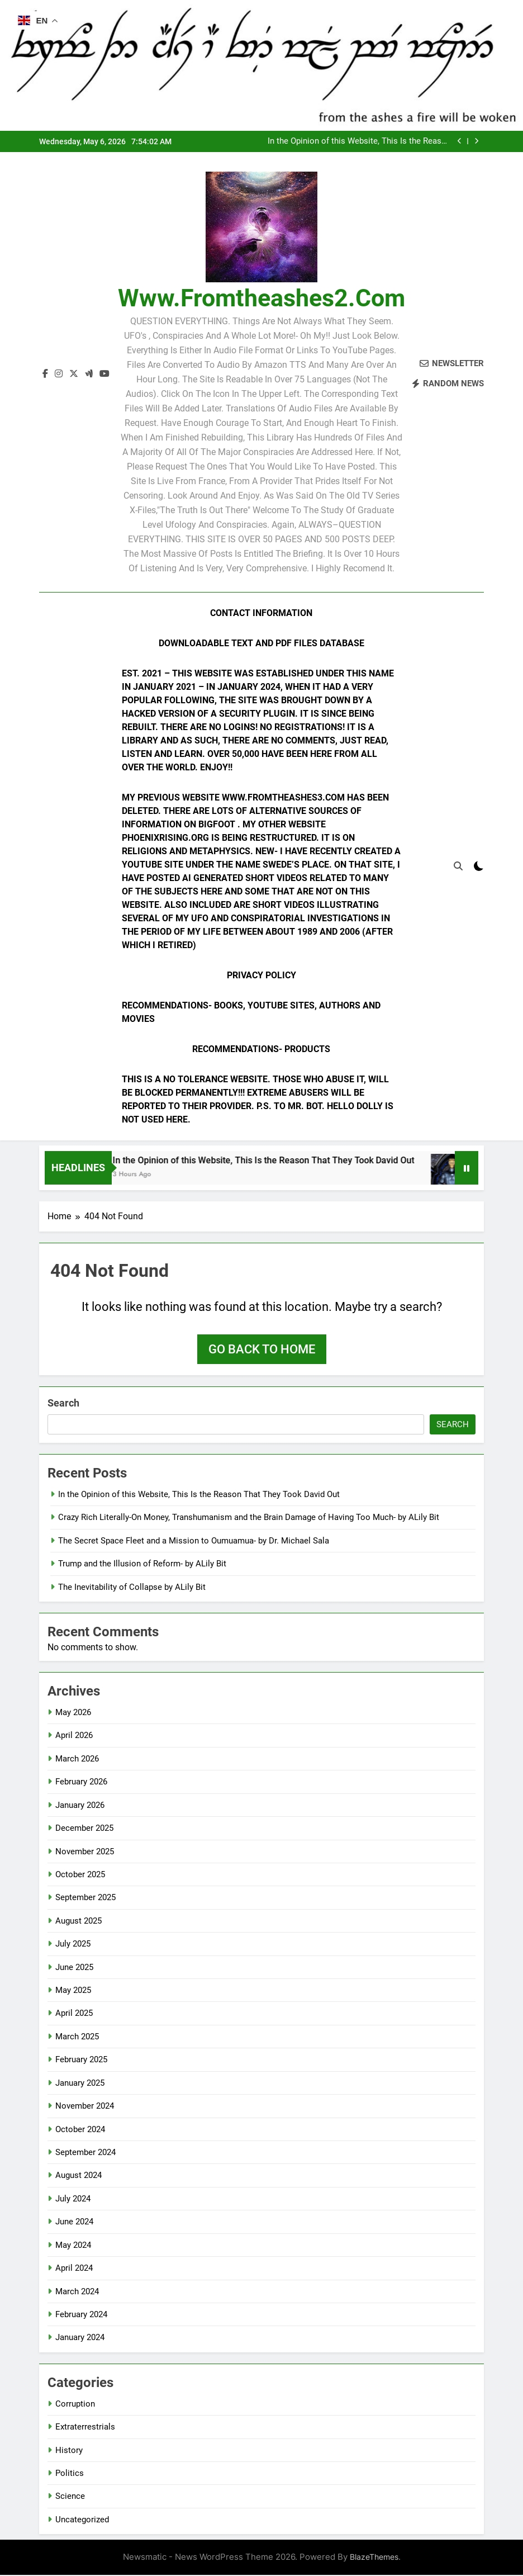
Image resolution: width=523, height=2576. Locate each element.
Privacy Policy (261, 975)
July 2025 (73, 1945)
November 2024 (84, 2107)
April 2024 (74, 2269)
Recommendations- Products (261, 1049)
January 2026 (79, 1806)
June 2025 (74, 1968)
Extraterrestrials (85, 2428)
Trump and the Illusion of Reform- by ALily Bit (142, 1565)
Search (63, 1403)
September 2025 (85, 1898)
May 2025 (73, 1991)
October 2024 (80, 2130)
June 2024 (74, 2223)
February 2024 (81, 2315)
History (69, 2451)
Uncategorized (82, 2520)
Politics (69, 2474)
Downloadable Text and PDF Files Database (261, 643)
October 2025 (80, 1875)
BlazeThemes (374, 2558)
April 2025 (74, 2014)
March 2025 (77, 2037)
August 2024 (78, 2176)
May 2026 (73, 1713)
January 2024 (79, 2338)
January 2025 (79, 2083)
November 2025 (84, 1852)
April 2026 (74, 1736)
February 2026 (81, 1783)
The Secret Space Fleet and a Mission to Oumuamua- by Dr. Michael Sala (193, 1541)
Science (70, 2497)
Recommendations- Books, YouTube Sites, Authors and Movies (251, 1012)
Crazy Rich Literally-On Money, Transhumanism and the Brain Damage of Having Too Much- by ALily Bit (248, 1518)
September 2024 (85, 2153)
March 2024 (77, 2292)
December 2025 (84, 1829)
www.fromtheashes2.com (261, 298)
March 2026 (77, 1759)
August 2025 (78, 1921)
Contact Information (261, 613)
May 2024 (73, 2246)
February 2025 (81, 2061)
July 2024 (73, 2199)
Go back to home (261, 1350)
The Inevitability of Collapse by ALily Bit (132, 1588)
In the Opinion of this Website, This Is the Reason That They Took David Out (359, 141)
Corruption (75, 2404)
